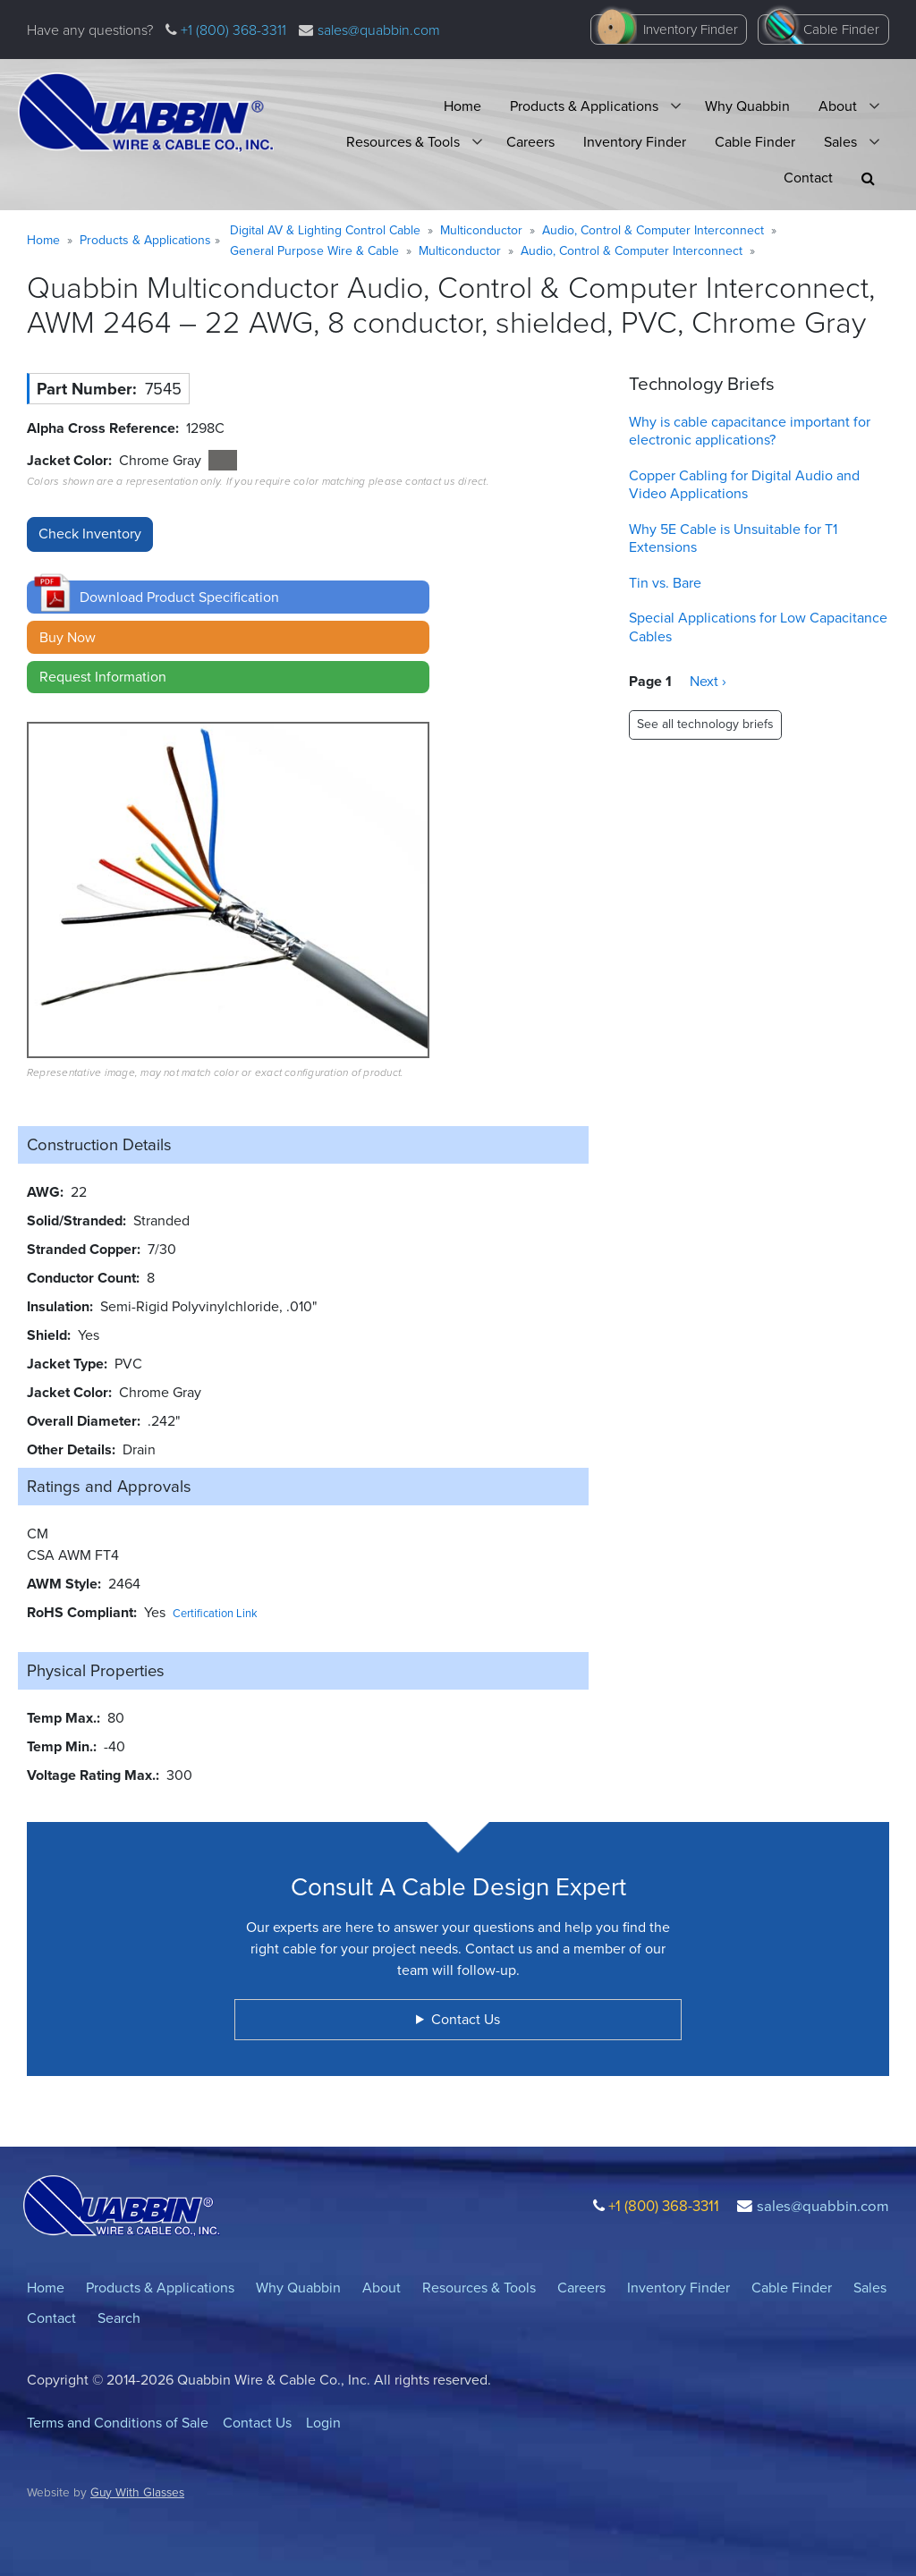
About (837, 106)
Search (119, 2318)
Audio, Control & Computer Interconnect (653, 230)
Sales (840, 141)
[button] (868, 178)
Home (462, 106)
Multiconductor (481, 230)
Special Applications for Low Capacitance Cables (758, 627)
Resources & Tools (403, 141)
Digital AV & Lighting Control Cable (325, 230)
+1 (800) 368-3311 (231, 30)
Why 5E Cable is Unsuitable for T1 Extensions (733, 538)
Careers (530, 141)
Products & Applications (584, 106)
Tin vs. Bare (665, 582)
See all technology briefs (705, 724)
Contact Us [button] (465, 2019)
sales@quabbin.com (379, 30)
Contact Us (257, 2422)
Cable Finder (841, 29)
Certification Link (215, 1613)
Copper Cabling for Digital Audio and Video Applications (744, 484)
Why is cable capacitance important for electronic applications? (749, 431)
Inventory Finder (690, 29)
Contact (808, 177)
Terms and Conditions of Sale (117, 2422)
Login (323, 2422)
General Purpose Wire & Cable (314, 251)
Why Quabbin (747, 106)
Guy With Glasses (137, 2492)
